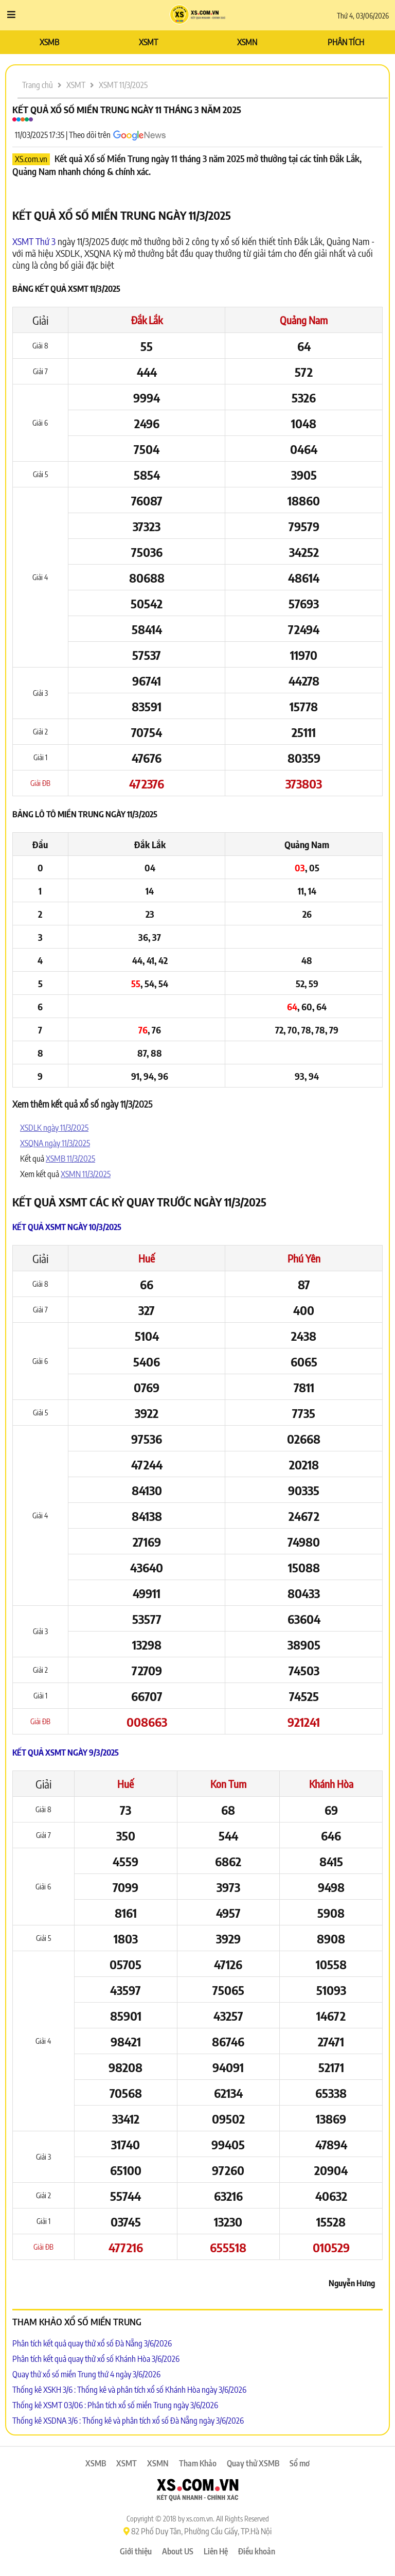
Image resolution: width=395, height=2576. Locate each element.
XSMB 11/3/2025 (70, 1158)
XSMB (49, 42)
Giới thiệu (136, 2551)
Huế (146, 1258)
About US (177, 2551)
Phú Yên (304, 1258)
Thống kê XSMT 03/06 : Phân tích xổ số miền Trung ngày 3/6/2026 (115, 2405)
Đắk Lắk (147, 319)
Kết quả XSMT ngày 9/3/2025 (65, 1752)
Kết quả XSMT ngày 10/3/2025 (66, 1227)
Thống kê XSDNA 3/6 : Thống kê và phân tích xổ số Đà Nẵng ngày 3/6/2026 (128, 2420)
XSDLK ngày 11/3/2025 (54, 1128)
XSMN (247, 42)
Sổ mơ (300, 2463)
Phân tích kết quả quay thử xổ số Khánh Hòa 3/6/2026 (95, 2359)
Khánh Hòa (331, 1783)
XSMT (148, 42)
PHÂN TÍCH (346, 42)
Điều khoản (256, 2551)
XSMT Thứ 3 (34, 241)
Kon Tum (228, 1783)
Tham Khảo (198, 2463)
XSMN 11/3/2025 (86, 1174)
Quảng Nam (304, 319)
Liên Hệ (216, 2551)
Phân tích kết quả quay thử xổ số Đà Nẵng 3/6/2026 (92, 2343)
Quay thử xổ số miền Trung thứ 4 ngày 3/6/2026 (86, 2374)
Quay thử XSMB (253, 2463)
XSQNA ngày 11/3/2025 (55, 1143)
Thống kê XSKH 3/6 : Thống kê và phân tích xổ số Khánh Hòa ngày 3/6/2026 (129, 2390)
